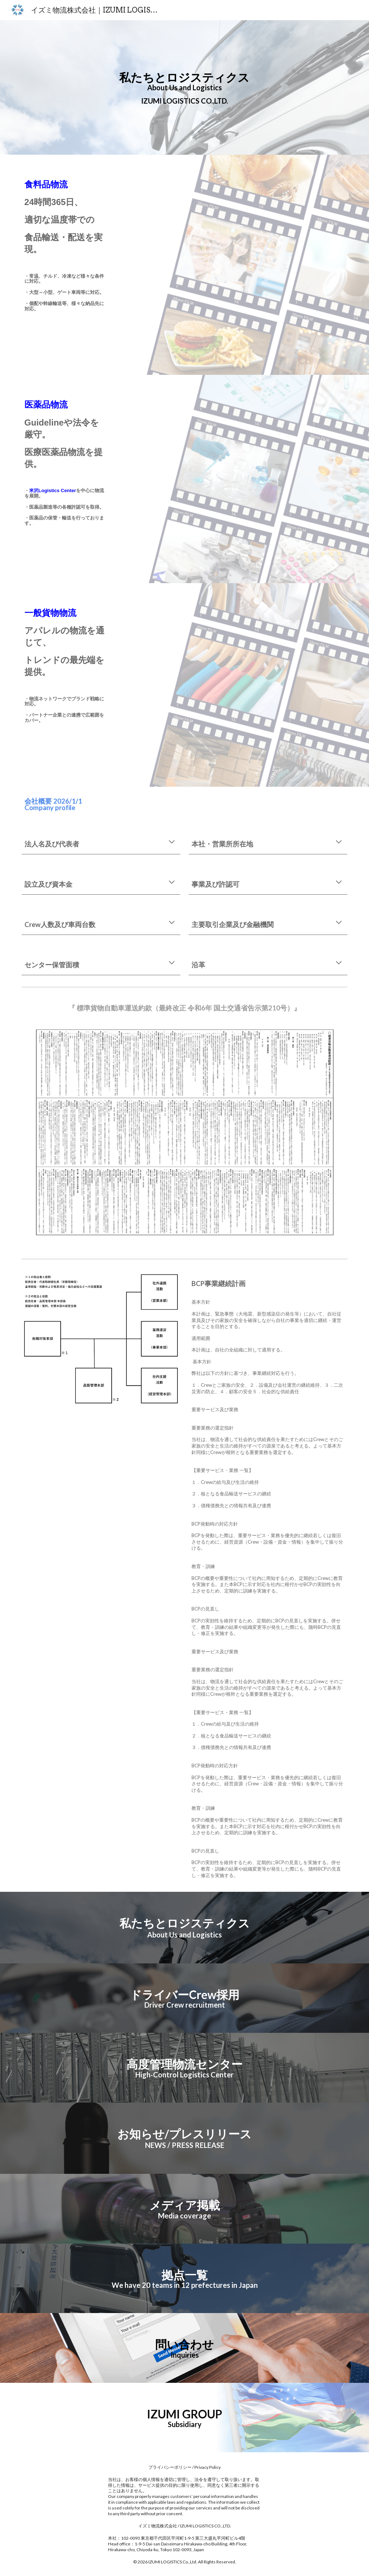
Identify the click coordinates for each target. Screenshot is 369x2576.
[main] (184, 88)
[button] (171, 842)
